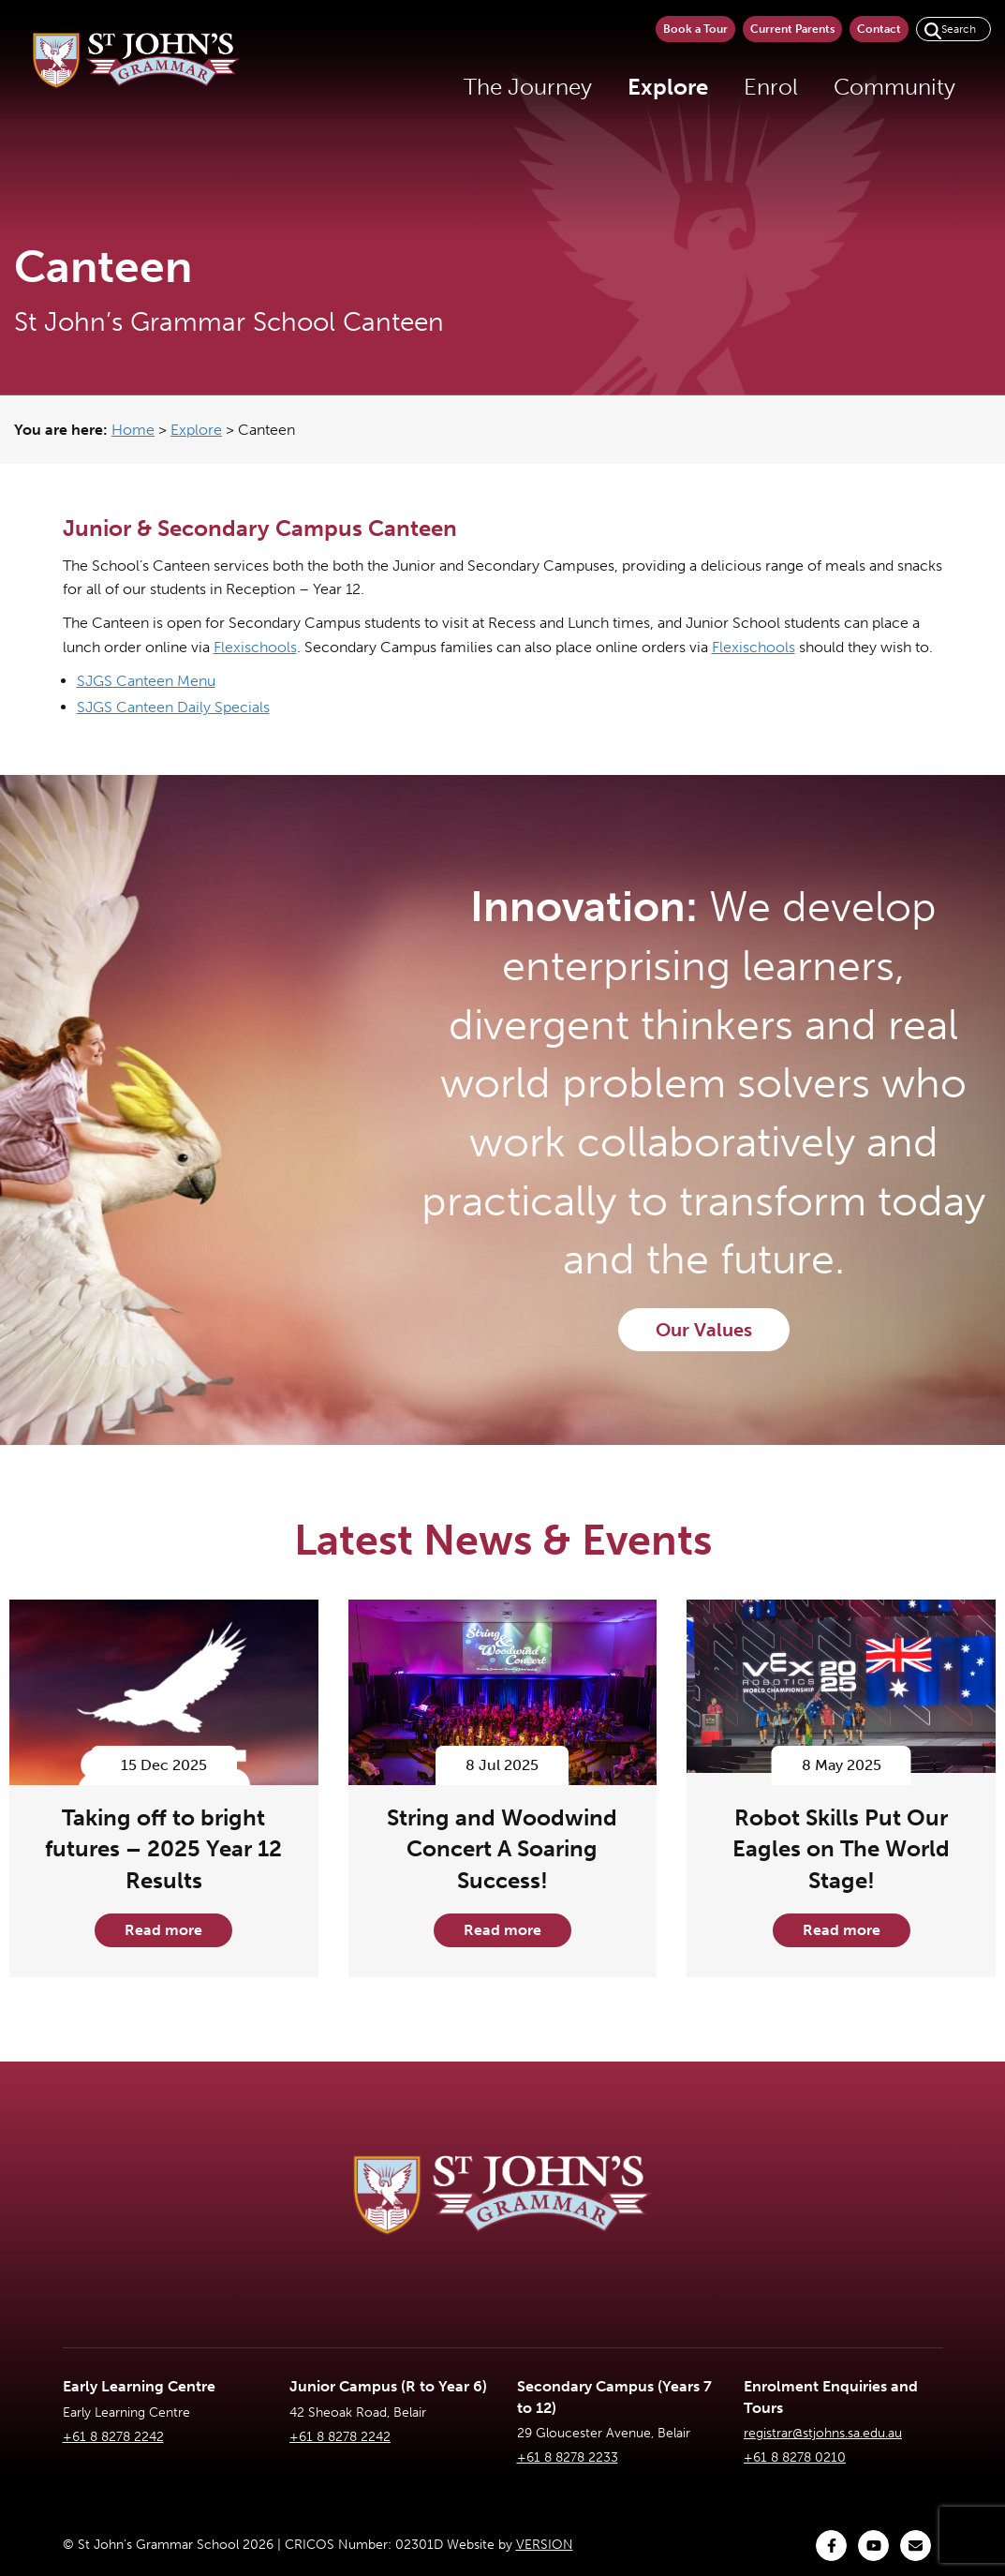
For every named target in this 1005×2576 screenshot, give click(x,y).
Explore (668, 86)
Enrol (771, 86)
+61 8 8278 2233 (567, 2457)
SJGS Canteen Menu (146, 681)
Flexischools (255, 647)
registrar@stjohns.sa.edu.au (823, 2433)
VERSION (544, 2545)
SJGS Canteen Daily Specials (173, 707)
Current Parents (792, 29)
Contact (879, 29)
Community (894, 86)
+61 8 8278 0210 (795, 2457)
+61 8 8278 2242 (113, 2437)
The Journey (528, 86)
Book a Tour (695, 29)
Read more (163, 1930)
